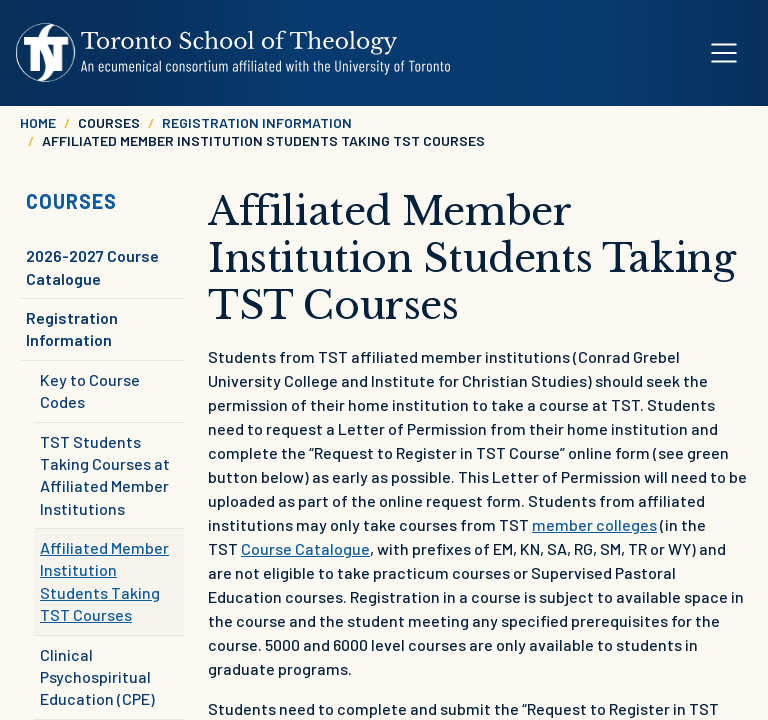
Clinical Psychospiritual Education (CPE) (97, 677)
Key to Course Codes (90, 390)
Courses (71, 201)
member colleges (594, 524)
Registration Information (257, 122)
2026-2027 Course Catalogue (92, 266)
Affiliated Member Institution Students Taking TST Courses (104, 581)
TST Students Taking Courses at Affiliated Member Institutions (105, 475)
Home (38, 122)
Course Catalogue (305, 548)
